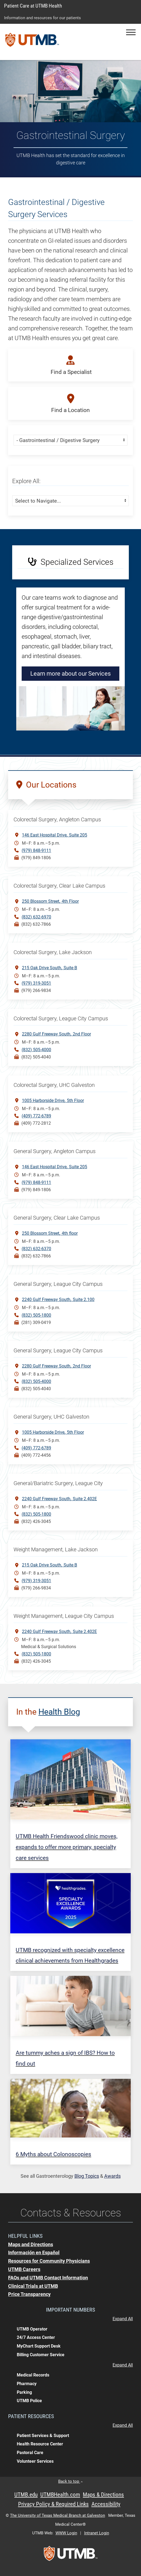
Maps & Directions (103, 2494)
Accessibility (105, 2504)
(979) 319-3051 (36, 983)
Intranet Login (96, 2533)
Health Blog (59, 1712)
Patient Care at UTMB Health (33, 6)
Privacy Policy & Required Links (53, 2504)
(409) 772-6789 (36, 1115)
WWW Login (66, 2533)
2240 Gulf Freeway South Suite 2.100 (58, 1299)
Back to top (70, 2481)
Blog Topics (86, 2176)
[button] (131, 32)
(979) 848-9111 (36, 850)
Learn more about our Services (70, 673)
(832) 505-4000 (36, 1049)
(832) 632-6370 (36, 1248)
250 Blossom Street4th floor (50, 1233)
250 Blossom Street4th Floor (50, 901)
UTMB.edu (26, 2494)
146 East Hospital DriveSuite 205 (54, 835)
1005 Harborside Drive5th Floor (53, 1100)
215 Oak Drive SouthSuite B (49, 967)
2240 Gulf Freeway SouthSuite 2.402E (59, 1498)
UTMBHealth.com (60, 2494)
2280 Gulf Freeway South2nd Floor (56, 1034)
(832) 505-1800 (36, 1315)
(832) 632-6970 (36, 916)
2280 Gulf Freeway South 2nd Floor (56, 1366)
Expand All (123, 2318)
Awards (112, 2176)
